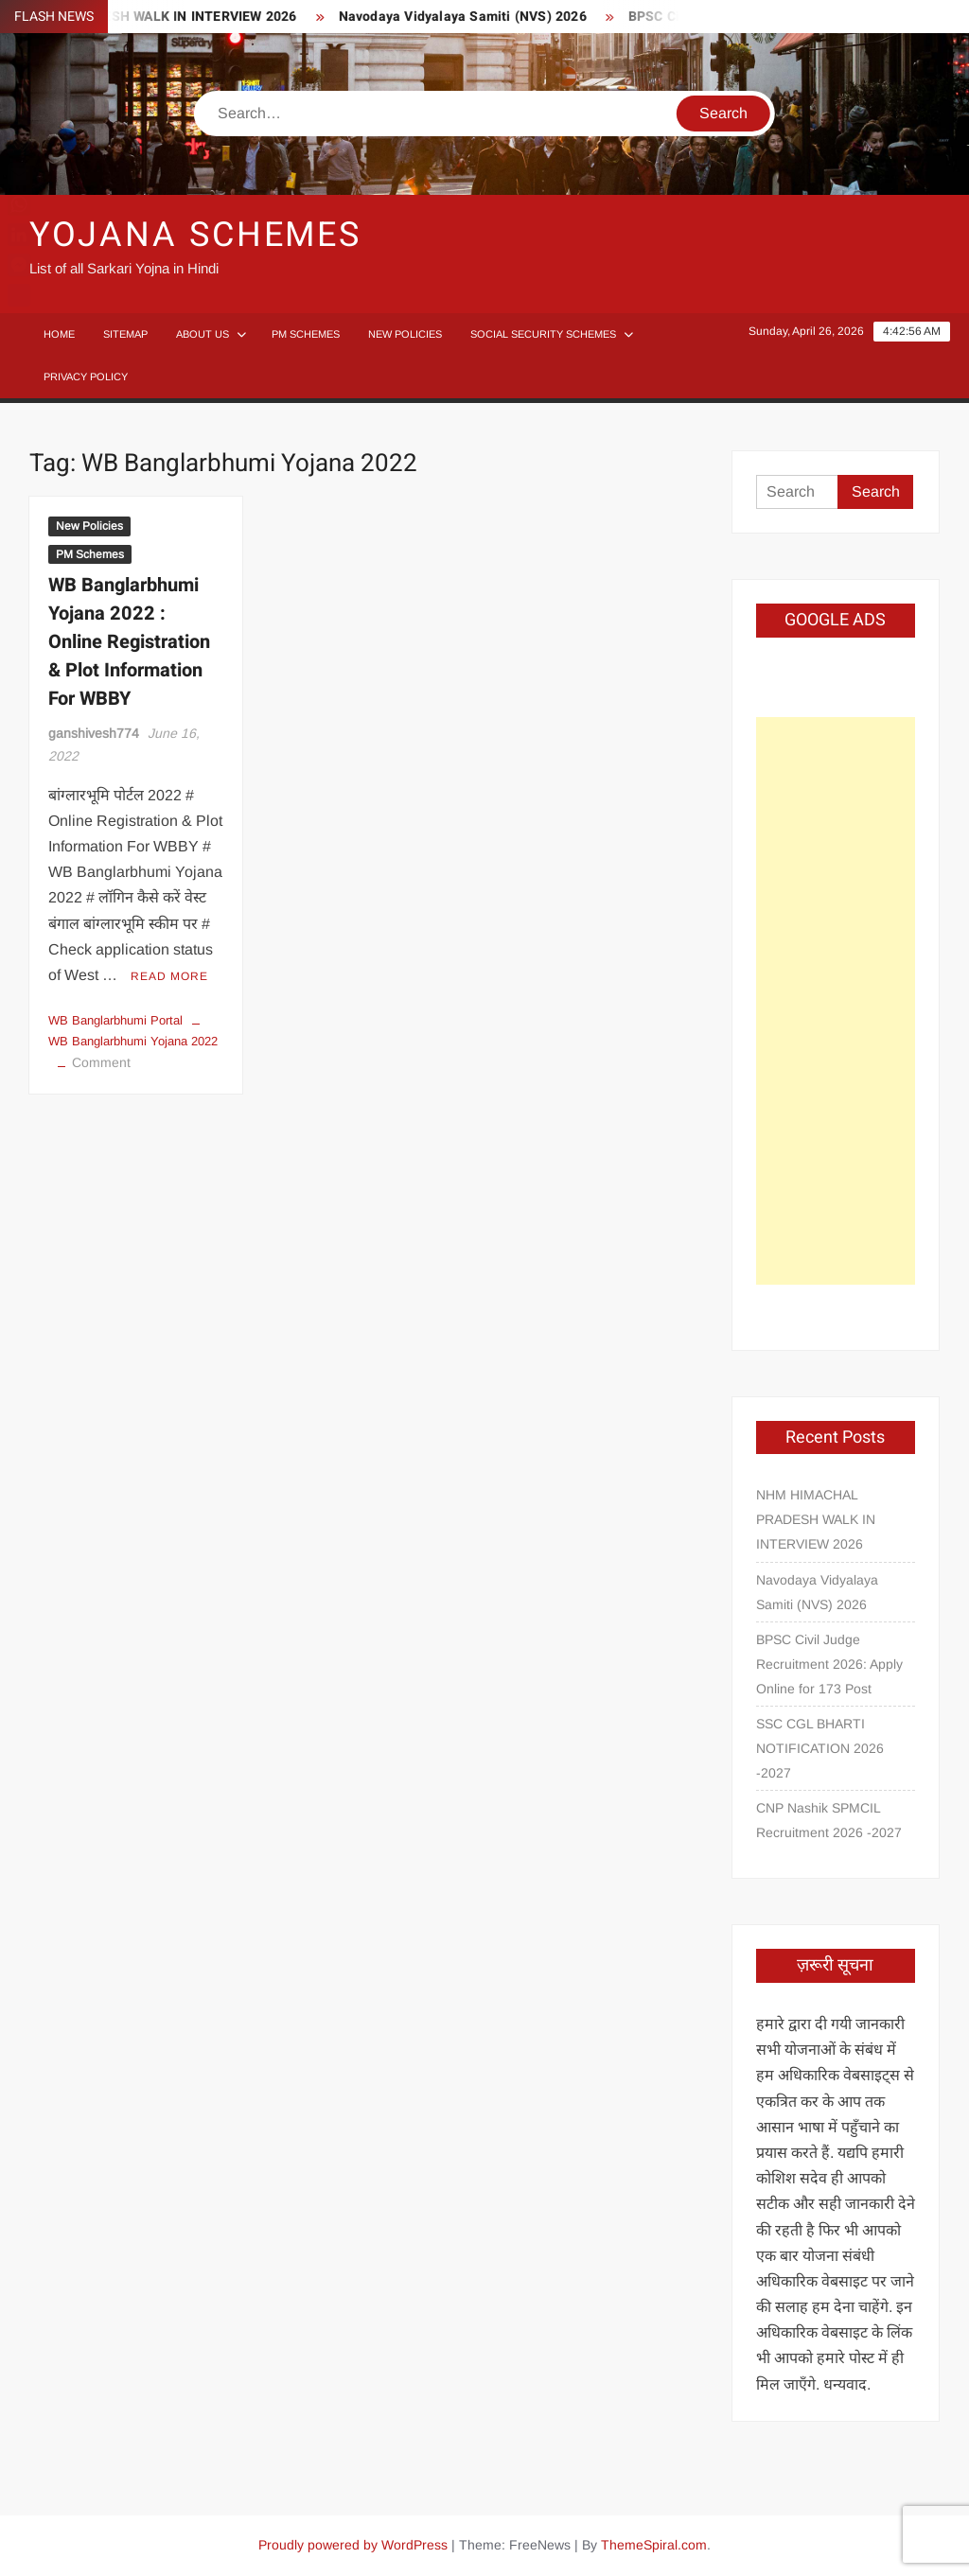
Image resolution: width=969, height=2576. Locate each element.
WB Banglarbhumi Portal (115, 1020)
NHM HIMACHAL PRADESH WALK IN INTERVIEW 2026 (815, 1519)
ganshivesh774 (93, 733)
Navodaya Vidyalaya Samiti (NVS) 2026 (471, 16)
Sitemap (125, 334)
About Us (202, 334)
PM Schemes (306, 334)
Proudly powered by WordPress (353, 2544)
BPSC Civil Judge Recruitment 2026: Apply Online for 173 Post (829, 1664)
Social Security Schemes (543, 334)
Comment (101, 1062)
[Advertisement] (836, 1001)
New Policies (405, 334)
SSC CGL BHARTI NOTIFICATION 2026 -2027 (820, 1748)
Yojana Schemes (195, 235)
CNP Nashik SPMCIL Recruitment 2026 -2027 (829, 1820)
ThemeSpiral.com (654, 2544)
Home (59, 334)
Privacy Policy (86, 376)
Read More (169, 976)
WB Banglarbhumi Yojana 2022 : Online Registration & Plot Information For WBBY (129, 641)
